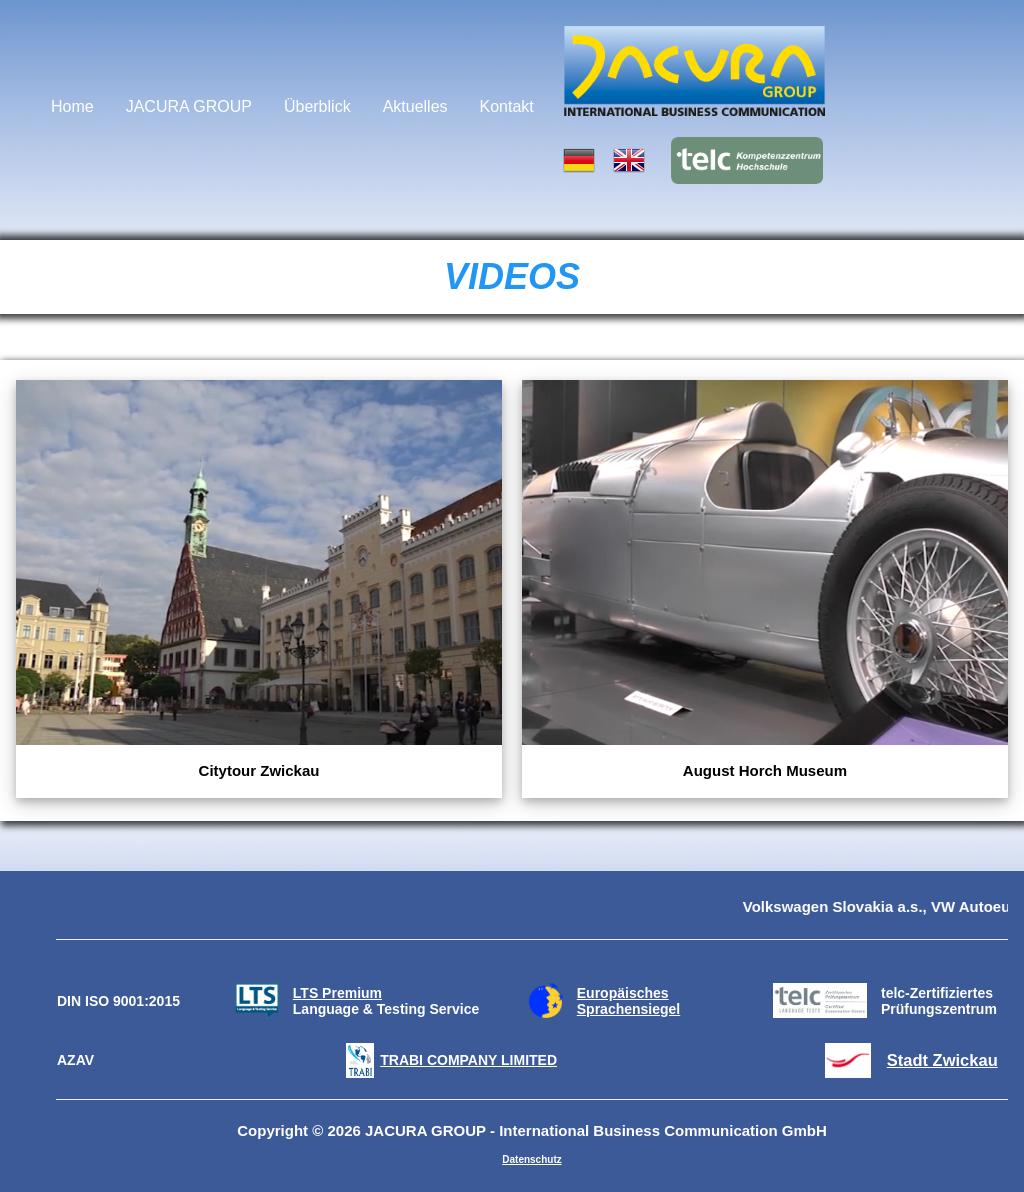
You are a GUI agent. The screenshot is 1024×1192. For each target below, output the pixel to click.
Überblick (317, 106)
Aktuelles (415, 106)
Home (72, 106)
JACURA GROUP (189, 106)
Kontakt (507, 106)
